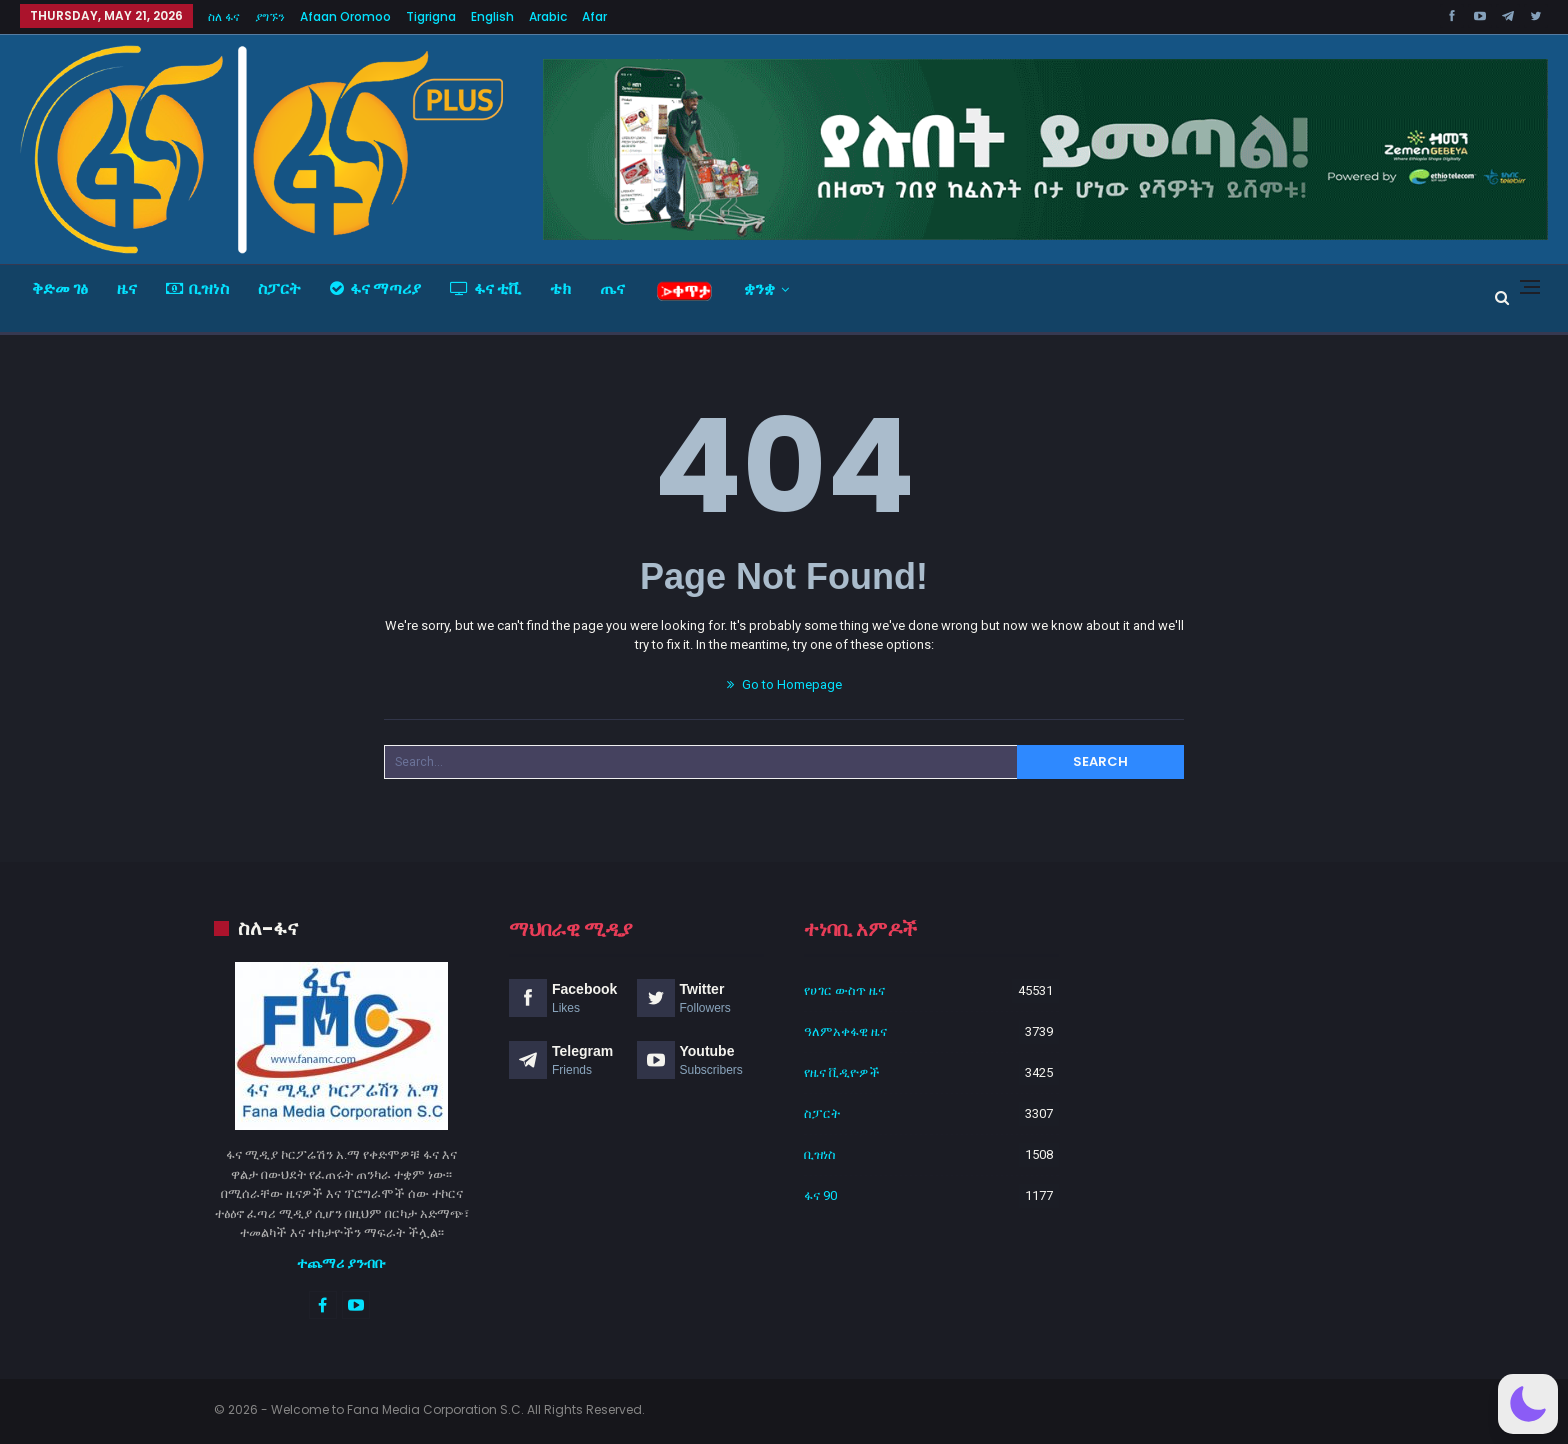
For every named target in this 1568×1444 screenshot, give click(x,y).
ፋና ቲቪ (485, 288)
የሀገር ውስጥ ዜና (844, 990)
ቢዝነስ (197, 288)
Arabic (548, 16)
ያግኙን (270, 16)
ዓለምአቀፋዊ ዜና (845, 1031)
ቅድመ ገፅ (60, 288)
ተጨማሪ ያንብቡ (341, 1263)
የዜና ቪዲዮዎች (842, 1072)
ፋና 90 (820, 1195)
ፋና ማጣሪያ (375, 288)
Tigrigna (431, 16)
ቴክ (560, 288)
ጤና (612, 288)
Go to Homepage (784, 684)
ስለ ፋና (224, 16)
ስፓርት (279, 288)
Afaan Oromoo (345, 16)
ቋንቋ (759, 288)
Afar (594, 16)
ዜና (127, 288)
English (492, 16)
